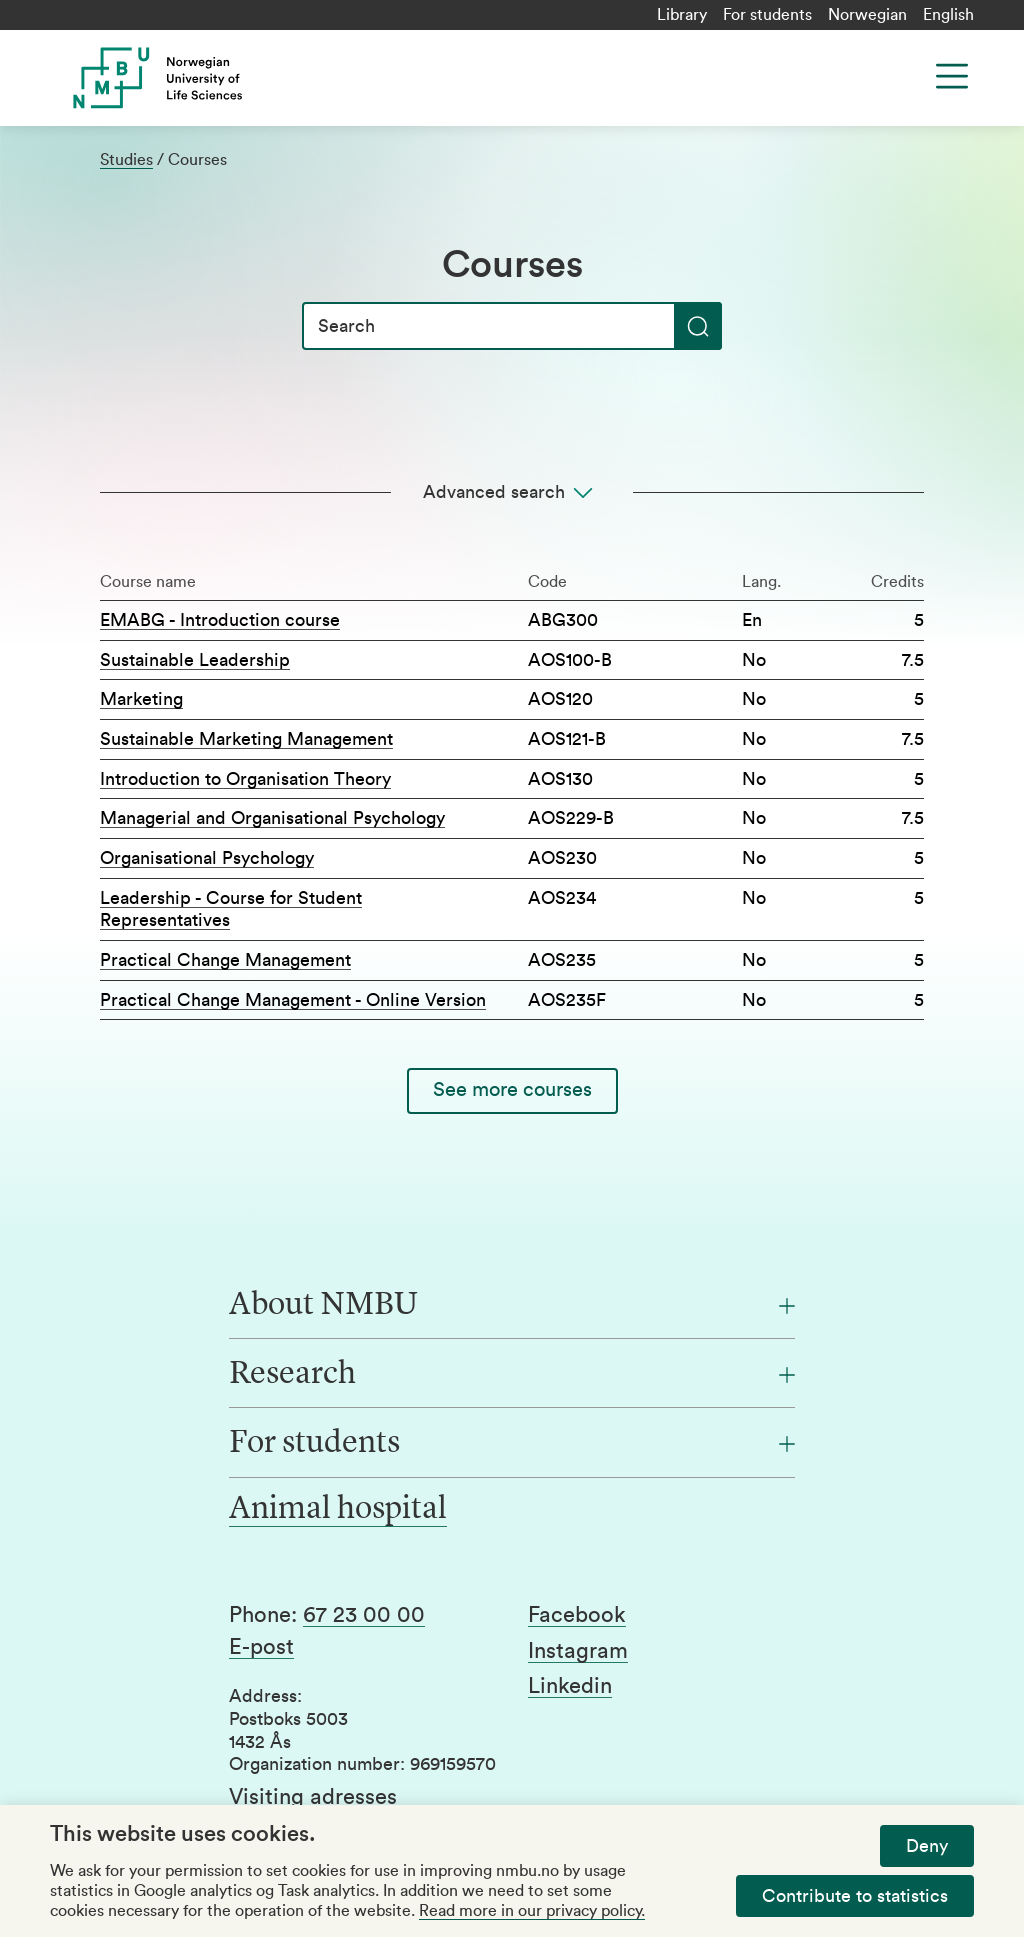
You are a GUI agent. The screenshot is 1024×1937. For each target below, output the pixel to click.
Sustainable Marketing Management (246, 739)
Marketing (141, 699)
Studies (126, 160)
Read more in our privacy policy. (532, 1911)
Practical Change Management (225, 960)
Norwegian (867, 15)
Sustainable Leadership (195, 660)
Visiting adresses (313, 1797)
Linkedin (570, 1686)
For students (767, 15)
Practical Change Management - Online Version (293, 1000)
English (948, 15)
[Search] (512, 326)
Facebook (577, 1615)
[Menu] (952, 76)
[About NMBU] (512, 1306)
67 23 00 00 (364, 1615)
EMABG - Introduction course (220, 620)
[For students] (512, 1444)
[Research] (512, 1375)
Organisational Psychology (207, 858)
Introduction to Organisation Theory (245, 779)
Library (682, 15)
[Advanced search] (512, 492)
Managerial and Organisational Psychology (272, 818)
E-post (261, 1647)
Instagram (578, 1651)
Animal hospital (338, 1510)
